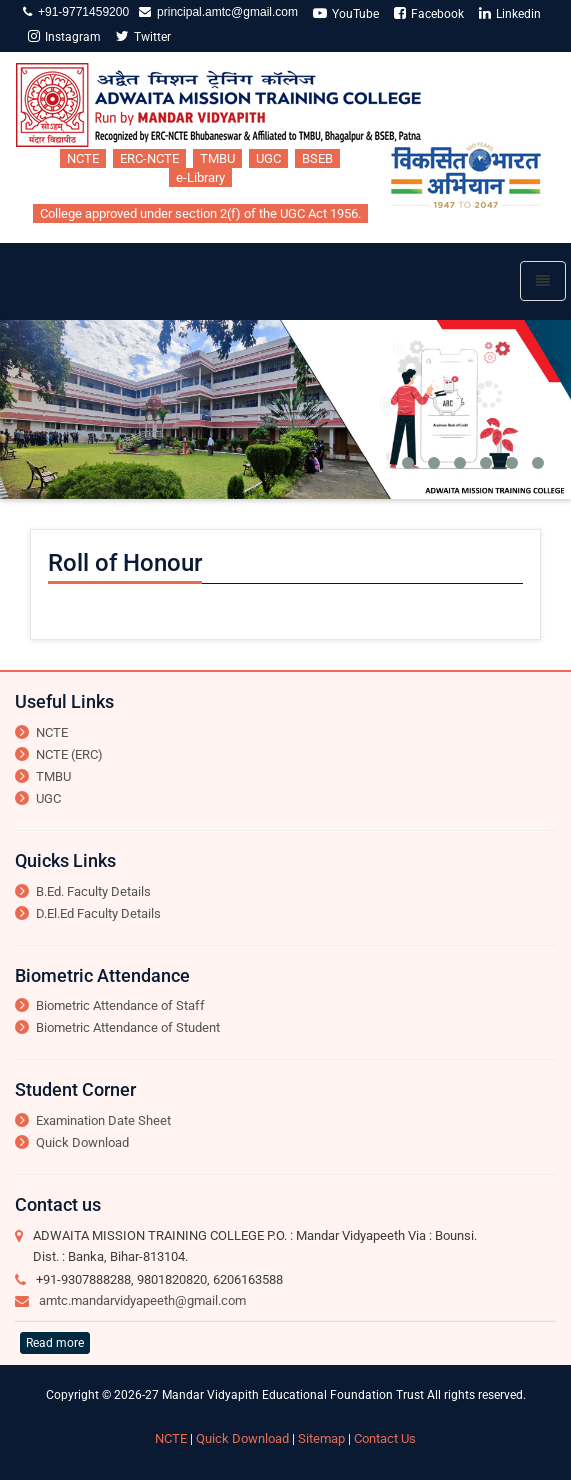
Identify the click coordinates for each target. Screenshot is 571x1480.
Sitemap (321, 1438)
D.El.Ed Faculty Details (98, 913)
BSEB (317, 158)
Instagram (64, 36)
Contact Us (385, 1438)
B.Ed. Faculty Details (93, 891)
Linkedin (510, 13)
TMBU (217, 158)
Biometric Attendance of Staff (120, 1005)
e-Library (200, 177)
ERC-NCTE (149, 158)
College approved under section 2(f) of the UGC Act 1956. (200, 213)
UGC (268, 158)
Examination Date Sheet (103, 1120)
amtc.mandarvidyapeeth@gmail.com (142, 1300)
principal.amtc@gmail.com (224, 12)
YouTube (346, 13)
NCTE (83, 158)
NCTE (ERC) (69, 754)
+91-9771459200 (80, 12)
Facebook (429, 13)
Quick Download (82, 1142)
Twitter (143, 36)
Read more (55, 1343)
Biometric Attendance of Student (128, 1027)
